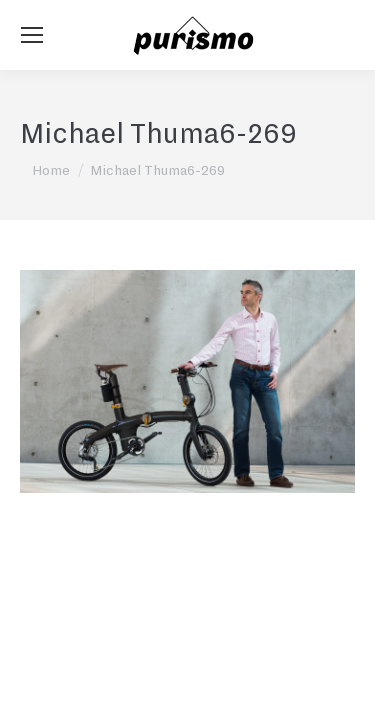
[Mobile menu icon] (32, 35)
